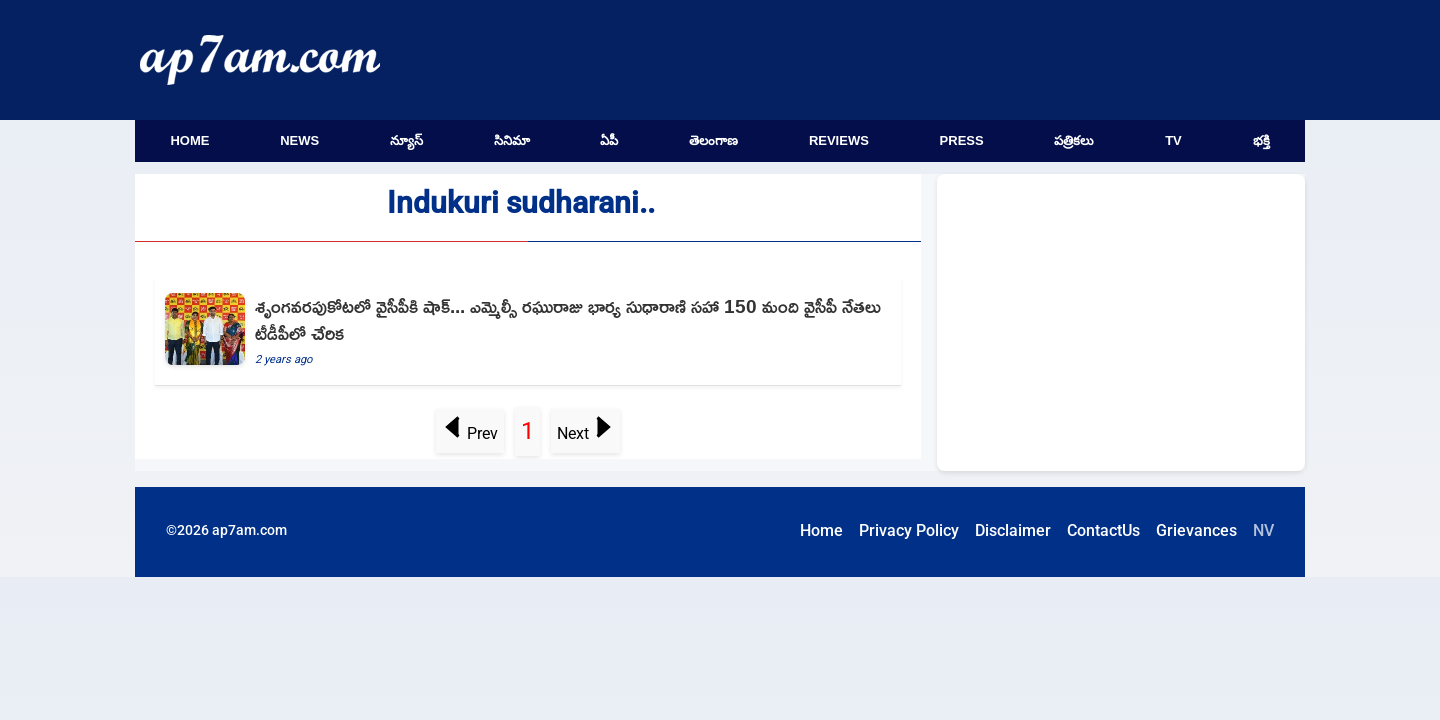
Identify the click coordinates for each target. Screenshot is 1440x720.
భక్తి (1261, 140)
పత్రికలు (1074, 140)
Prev (470, 433)
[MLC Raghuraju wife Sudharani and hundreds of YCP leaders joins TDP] (528, 331)
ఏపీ (609, 140)
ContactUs (1103, 530)
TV (1173, 140)
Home (189, 140)
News (299, 140)
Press (962, 140)
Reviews (839, 140)
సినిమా (512, 140)
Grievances (1196, 530)
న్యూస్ (406, 140)
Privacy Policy (909, 530)
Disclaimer (1013, 530)
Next (585, 433)
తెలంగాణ (713, 140)
